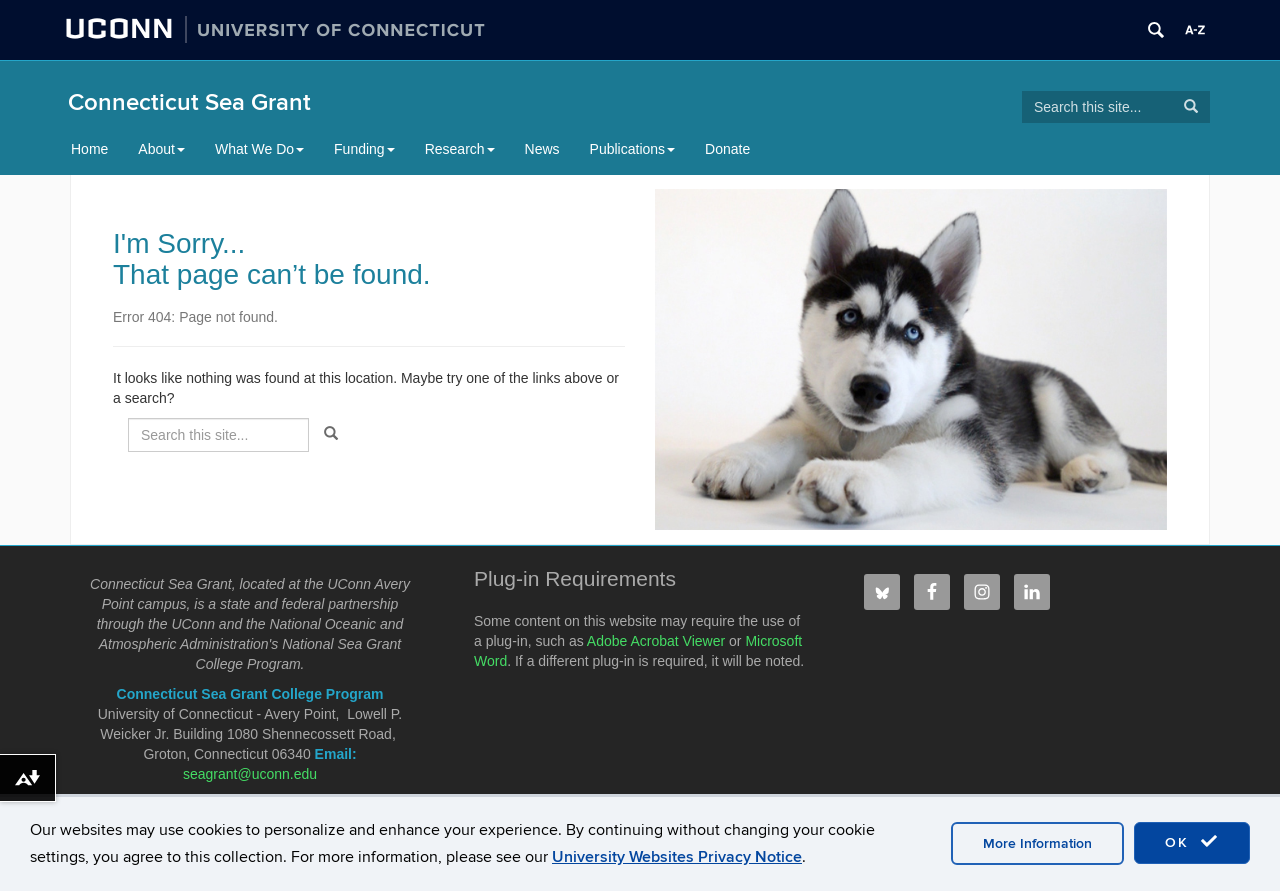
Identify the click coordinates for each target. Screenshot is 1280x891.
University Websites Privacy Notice (677, 857)
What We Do (259, 149)
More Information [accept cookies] (1037, 843)
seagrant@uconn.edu (250, 774)
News (542, 149)
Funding (364, 149)
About (161, 149)
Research (460, 149)
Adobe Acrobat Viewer (656, 641)
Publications (633, 149)
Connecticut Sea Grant (189, 102)
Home (89, 149)
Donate (727, 149)
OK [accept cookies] (1192, 842)
